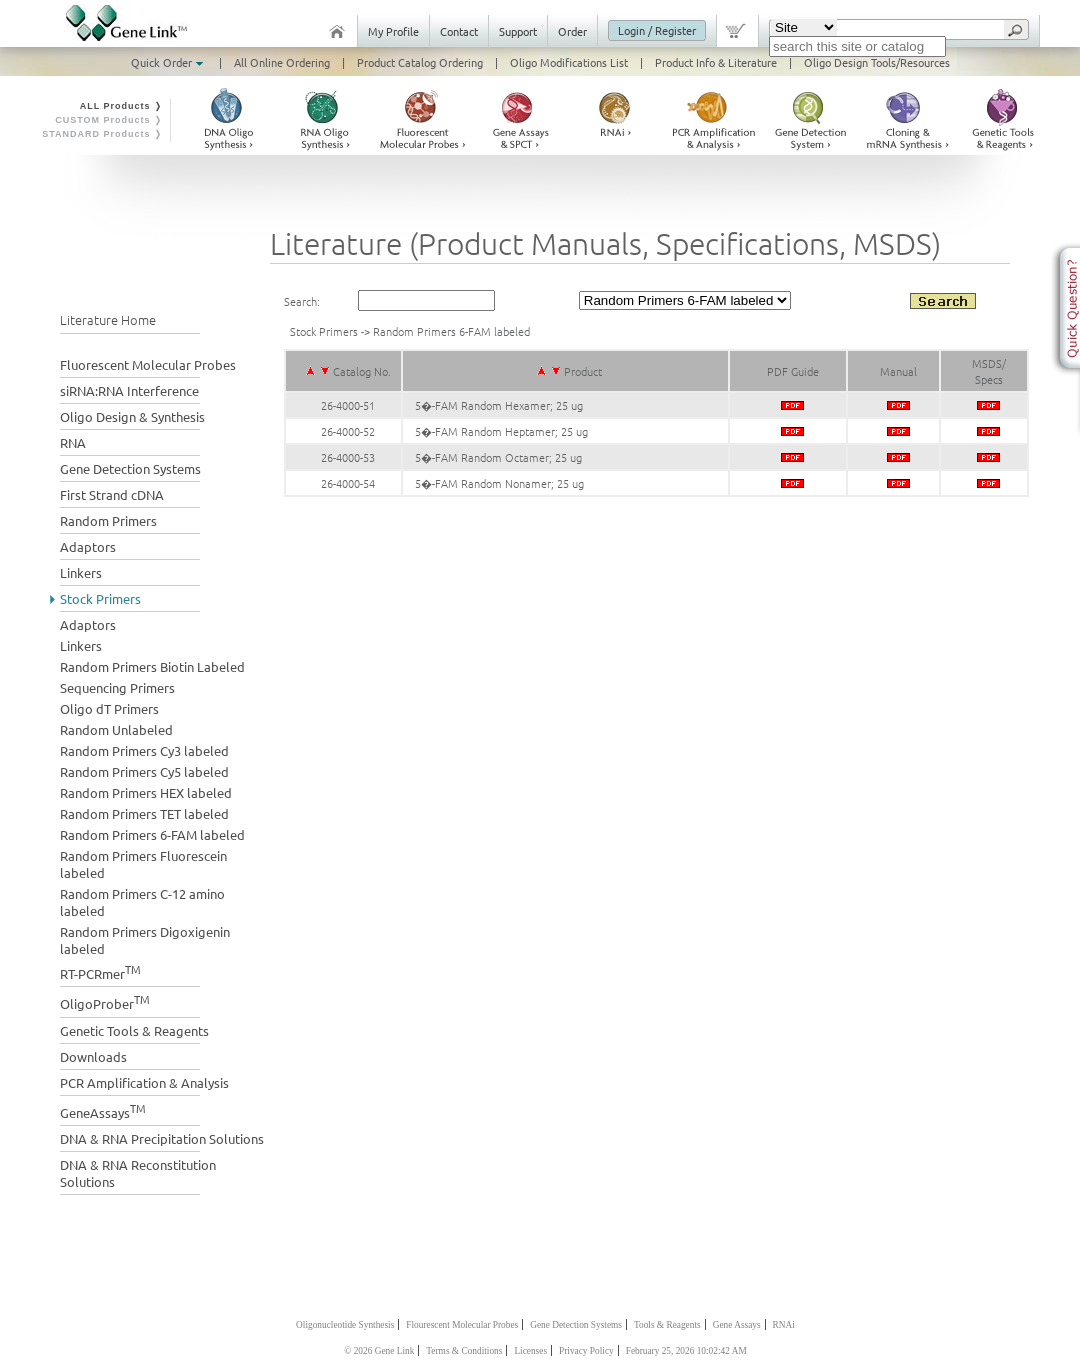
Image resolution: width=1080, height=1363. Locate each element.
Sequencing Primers (117, 687)
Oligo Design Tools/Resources (877, 62)
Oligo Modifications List (569, 62)
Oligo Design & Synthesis (132, 416)
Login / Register (657, 30)
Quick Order (169, 62)
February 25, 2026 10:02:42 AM (686, 1351)
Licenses (530, 1351)
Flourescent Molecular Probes (462, 1325)
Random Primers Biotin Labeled (152, 666)
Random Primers (108, 520)
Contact (459, 31)
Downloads (93, 1056)
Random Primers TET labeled (144, 813)
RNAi (784, 1325)
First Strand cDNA (112, 494)
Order (572, 31)
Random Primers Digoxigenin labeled (145, 940)
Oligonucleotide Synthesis (345, 1325)
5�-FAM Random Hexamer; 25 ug (499, 405)
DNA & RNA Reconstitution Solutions (138, 1173)
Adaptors (88, 546)
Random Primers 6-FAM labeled (152, 834)
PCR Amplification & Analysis (144, 1082)
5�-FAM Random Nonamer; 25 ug (499, 483)
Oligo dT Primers (109, 708)
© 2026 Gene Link (379, 1351)
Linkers (81, 572)
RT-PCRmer (100, 971)
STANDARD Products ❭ (102, 134)
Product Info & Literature (716, 62)
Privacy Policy (586, 1351)
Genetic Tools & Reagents (134, 1030)
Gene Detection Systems (130, 468)
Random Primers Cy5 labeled (144, 771)
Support (518, 31)
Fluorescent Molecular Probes (148, 364)
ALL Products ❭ (121, 106)
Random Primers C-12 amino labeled (142, 902)
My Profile (393, 31)
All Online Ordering (282, 62)
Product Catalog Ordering (420, 62)
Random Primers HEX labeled (146, 792)
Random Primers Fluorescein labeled (143, 864)
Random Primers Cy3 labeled (144, 750)
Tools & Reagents (667, 1325)
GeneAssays (103, 1110)
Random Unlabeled (116, 729)
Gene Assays (737, 1325)
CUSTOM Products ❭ (109, 120)
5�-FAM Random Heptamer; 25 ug (501, 431)
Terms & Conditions (464, 1351)
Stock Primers (100, 598)
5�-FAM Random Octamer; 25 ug (498, 457)
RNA (73, 442)
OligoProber (105, 1001)
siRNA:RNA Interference (129, 390)
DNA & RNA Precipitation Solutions (162, 1138)
